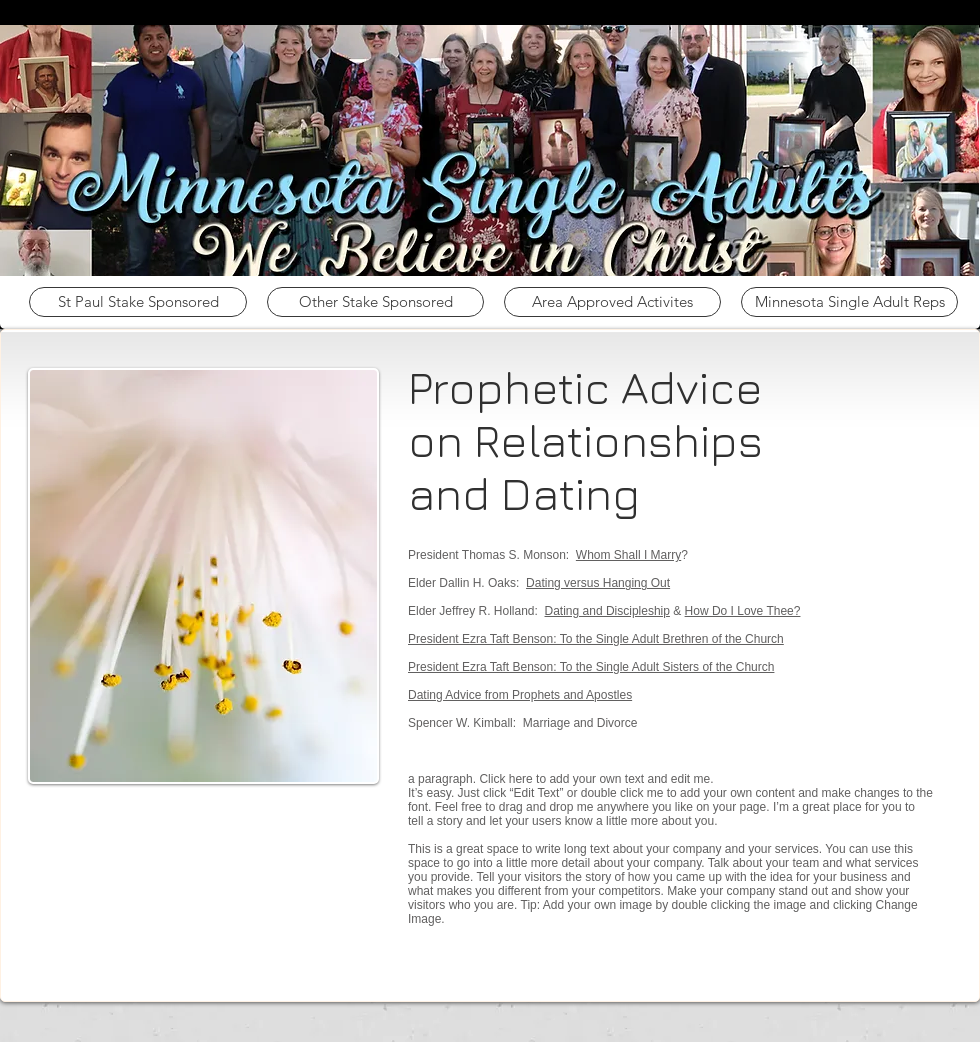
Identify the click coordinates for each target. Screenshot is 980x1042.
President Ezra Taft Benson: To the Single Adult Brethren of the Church (596, 639)
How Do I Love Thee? (743, 611)
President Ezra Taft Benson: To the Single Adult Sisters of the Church (591, 667)
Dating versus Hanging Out (598, 583)
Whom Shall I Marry (628, 555)
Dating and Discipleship (607, 611)
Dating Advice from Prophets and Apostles (520, 695)
